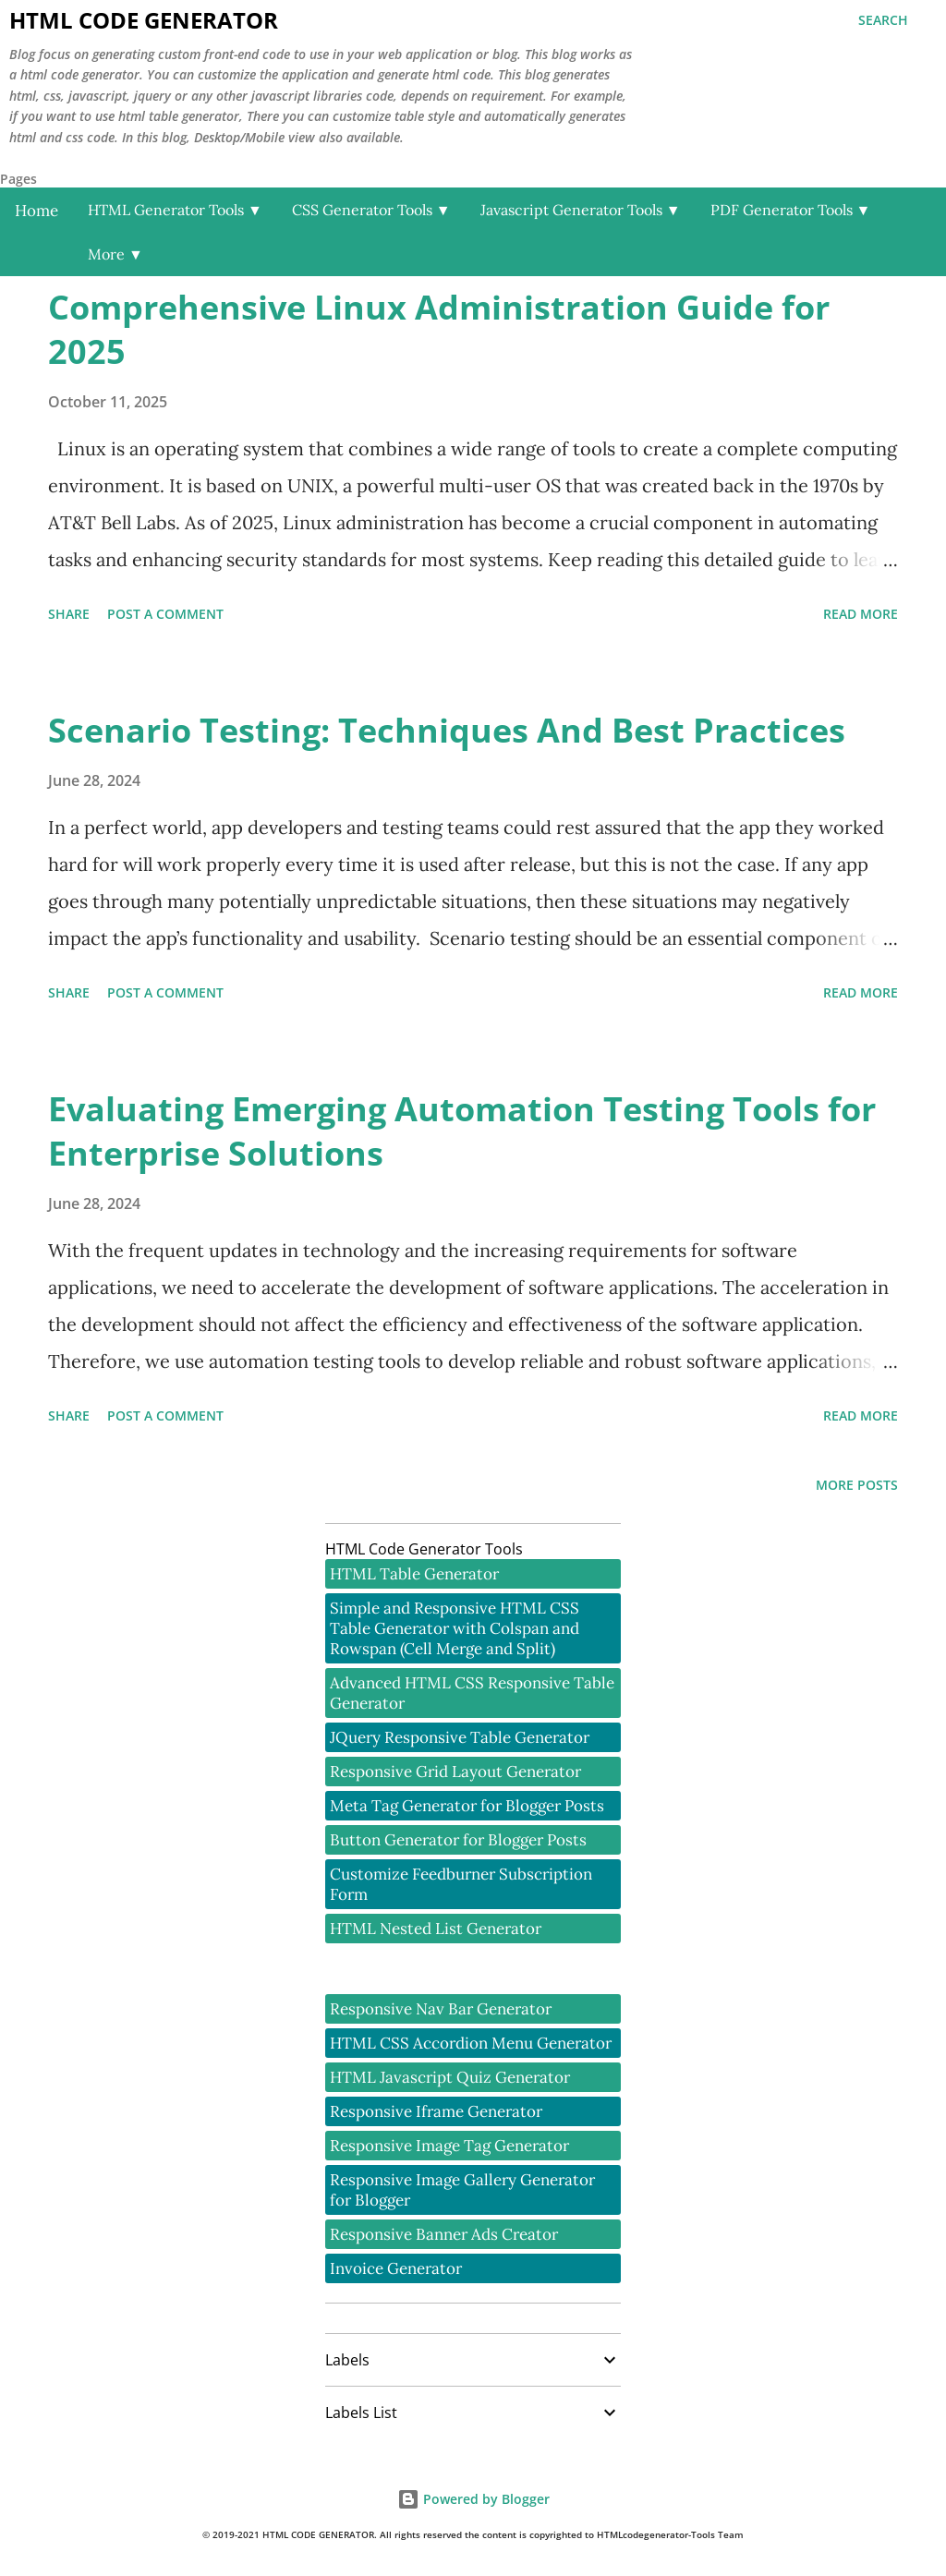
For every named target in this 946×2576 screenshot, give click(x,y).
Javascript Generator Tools (580, 209)
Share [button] (69, 614)
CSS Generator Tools (371, 209)
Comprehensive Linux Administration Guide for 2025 (439, 329)
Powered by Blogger (473, 2499)
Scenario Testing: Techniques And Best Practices (446, 730)
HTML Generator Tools (175, 209)
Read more (860, 614)
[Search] (883, 20)
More (115, 254)
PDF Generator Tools (790, 209)
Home (36, 210)
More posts (857, 1485)
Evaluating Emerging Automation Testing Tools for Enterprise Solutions (462, 1131)
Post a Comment (165, 614)
